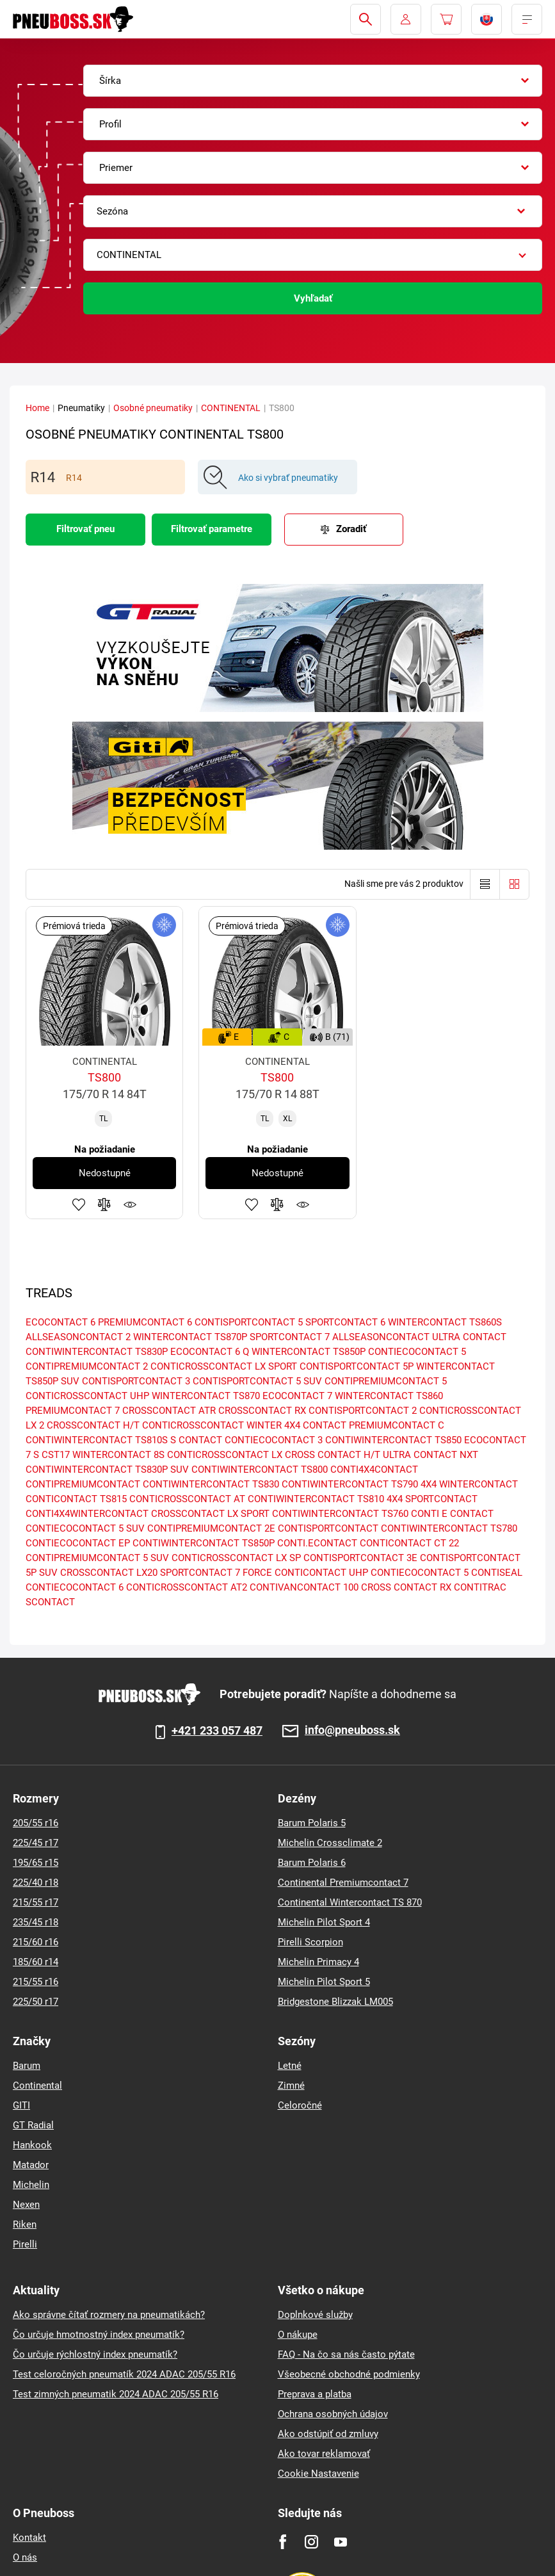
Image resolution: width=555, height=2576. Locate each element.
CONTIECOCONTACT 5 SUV (85, 1528)
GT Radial (33, 2125)
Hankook (32, 2145)
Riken (24, 2224)
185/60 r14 (35, 1962)
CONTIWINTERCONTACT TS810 (316, 1499)
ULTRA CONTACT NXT (430, 1455)
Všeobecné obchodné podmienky (349, 2374)
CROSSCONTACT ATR (169, 1410)
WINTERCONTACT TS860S (445, 1322)
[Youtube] (340, 2542)
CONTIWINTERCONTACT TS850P (204, 1543)
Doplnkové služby (315, 2315)
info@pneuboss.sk (352, 1730)
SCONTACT (50, 1602)
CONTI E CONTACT (452, 1513)
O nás (25, 2557)
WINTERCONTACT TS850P (309, 1351)
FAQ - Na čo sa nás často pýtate (346, 2354)
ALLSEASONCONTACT (381, 1337)
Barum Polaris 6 (312, 1862)
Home (37, 408)
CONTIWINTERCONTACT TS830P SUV (107, 1469)
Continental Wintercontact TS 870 (350, 1902)
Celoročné (300, 2105)
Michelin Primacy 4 (318, 1962)
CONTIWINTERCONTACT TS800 (259, 1469)
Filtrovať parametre (211, 529)
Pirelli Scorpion (310, 1942)
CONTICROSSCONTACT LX (224, 1455)
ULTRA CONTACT (469, 1337)
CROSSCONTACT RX (262, 1410)
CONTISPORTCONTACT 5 (249, 1322)
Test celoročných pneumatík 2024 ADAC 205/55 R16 (124, 2374)
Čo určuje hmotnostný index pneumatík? (98, 2334)
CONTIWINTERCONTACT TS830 (211, 1484)
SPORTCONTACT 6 (345, 1322)
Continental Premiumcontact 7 (343, 1882)
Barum (26, 2065)
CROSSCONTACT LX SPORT (210, 1513)
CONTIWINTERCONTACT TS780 (449, 1528)
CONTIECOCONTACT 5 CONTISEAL (446, 1572)
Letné (290, 2065)
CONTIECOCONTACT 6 (75, 1587)
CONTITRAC (480, 1587)
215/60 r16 (35, 1942)
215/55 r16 (35, 1982)
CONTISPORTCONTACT (328, 1528)
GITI (21, 2105)
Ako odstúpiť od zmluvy (328, 2434)
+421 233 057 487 (217, 1730)
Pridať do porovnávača (104, 1204)
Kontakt (29, 2537)
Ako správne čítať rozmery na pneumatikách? (109, 2315)
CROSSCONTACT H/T (93, 1425)
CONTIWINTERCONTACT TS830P (97, 1351)
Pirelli (25, 2244)
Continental (37, 2085)
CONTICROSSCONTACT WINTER (212, 1425)
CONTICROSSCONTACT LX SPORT (223, 1366)
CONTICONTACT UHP (321, 1572)
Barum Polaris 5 (312, 1823)
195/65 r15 (35, 1862)
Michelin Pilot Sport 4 (324, 1922)
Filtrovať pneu (85, 529)
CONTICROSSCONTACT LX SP (236, 1558)
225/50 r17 (35, 2001)
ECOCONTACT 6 (60, 1322)
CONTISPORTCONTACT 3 (136, 1381)
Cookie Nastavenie (318, 2473)
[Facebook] (282, 2542)
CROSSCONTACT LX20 (108, 1572)
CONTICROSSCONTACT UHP (87, 1396)
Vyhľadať (313, 298)
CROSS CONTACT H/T (332, 1455)
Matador (31, 2165)
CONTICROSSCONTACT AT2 (186, 1587)
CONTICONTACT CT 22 (409, 1543)
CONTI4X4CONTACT (374, 1469)
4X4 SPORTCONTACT (432, 1499)
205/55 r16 (35, 1823)
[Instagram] (311, 2542)
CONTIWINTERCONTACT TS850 (393, 1440)
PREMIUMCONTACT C (396, 1425)
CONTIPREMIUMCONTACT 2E (211, 1528)
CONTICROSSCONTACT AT (187, 1499)
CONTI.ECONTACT (317, 1543)
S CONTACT (196, 1440)
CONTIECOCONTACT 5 (417, 1351)
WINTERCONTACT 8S (118, 1455)
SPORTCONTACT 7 (290, 1337)
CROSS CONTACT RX (406, 1587)
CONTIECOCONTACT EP (78, 1543)
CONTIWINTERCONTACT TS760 (340, 1513)
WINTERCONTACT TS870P (190, 1337)
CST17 (56, 1455)
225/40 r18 (35, 1882)
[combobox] (312, 81)
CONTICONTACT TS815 (76, 1499)
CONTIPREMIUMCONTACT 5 (386, 1381)
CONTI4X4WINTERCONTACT (87, 1513)
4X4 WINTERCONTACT (469, 1484)
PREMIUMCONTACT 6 (145, 1322)
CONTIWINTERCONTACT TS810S (97, 1440)
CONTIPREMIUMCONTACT (83, 1484)
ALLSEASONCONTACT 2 (78, 1337)
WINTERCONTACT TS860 (389, 1396)
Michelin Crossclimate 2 (330, 1843)
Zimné (291, 2085)
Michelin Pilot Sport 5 (324, 1982)
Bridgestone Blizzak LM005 (335, 2001)
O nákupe (298, 2334)
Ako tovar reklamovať (324, 2453)
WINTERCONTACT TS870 (206, 1396)
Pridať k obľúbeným (78, 1204)
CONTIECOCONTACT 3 (274, 1440)
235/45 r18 (35, 1922)
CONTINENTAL (231, 408)
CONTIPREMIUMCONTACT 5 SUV (97, 1558)
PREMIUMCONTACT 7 (73, 1410)
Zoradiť (351, 529)
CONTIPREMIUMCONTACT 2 (87, 1366)
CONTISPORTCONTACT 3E (360, 1558)
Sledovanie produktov (130, 1204)
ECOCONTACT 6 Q (209, 1351)
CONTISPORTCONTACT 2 (363, 1410)
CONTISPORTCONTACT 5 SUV (257, 1381)
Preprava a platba (314, 2394)
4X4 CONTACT (315, 1425)
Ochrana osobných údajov (333, 2414)
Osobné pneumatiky (153, 408)
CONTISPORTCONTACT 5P (357, 1366)
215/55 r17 (35, 1902)
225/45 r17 (35, 1843)
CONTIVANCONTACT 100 (304, 1587)
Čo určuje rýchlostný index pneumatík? (95, 2354)
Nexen (26, 2204)
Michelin (31, 2185)
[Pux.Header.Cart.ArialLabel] (446, 19)
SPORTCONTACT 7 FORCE (216, 1572)
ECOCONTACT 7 (297, 1396)
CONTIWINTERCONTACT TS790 (350, 1484)
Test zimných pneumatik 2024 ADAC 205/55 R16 (115, 2394)
